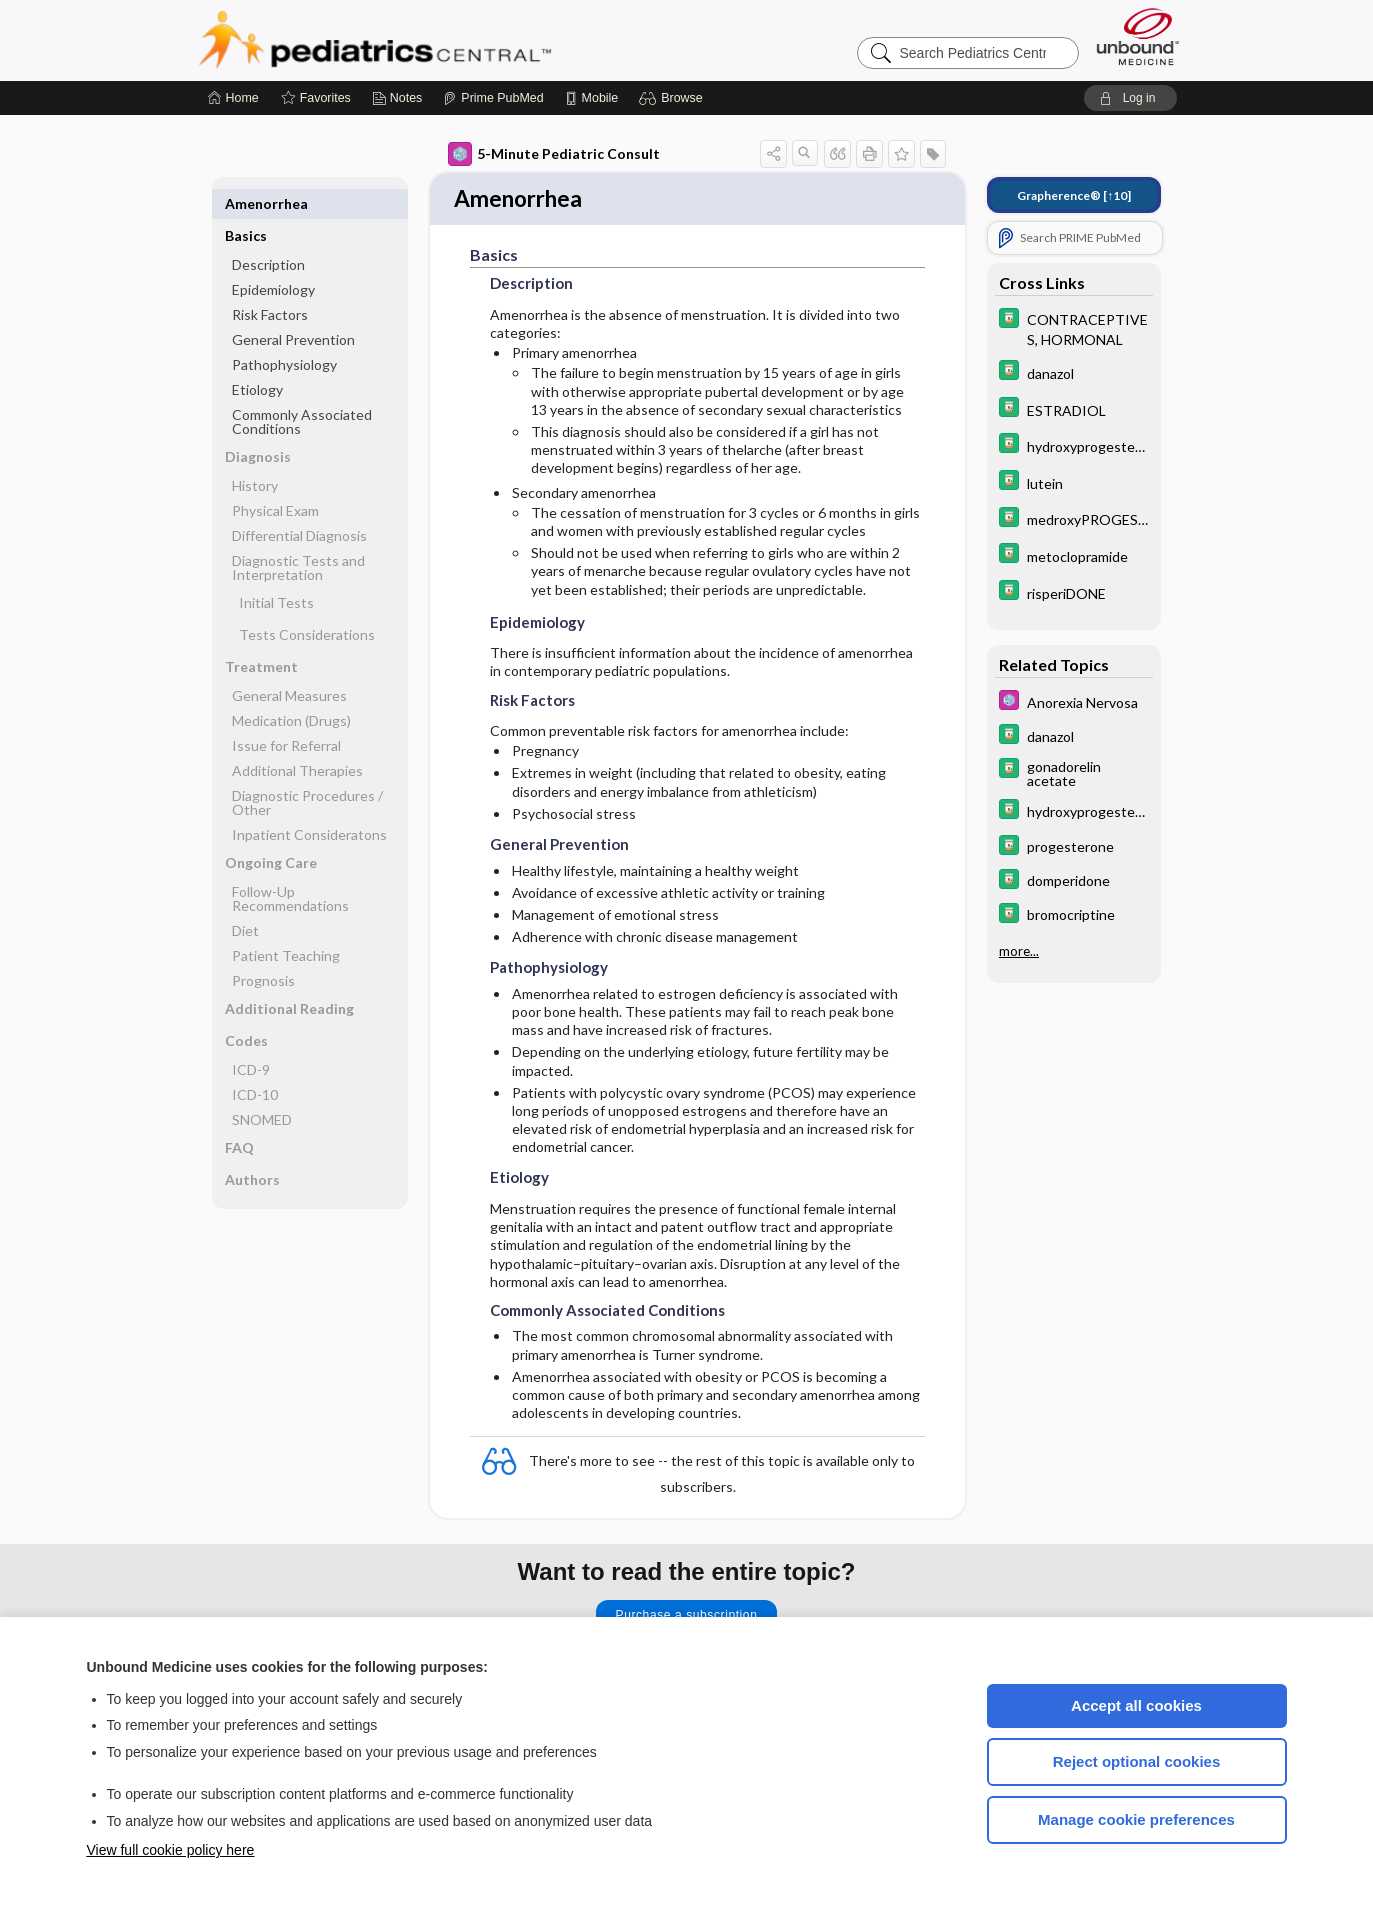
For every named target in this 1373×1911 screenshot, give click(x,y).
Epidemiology (273, 257)
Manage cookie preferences (1136, 1819)
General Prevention (293, 307)
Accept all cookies (1136, 1705)
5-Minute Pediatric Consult (554, 154)
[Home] (233, 98)
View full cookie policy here (171, 1850)
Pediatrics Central (447, 40)
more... (1019, 951)
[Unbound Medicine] (1138, 36)
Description (268, 232)
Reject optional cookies (1137, 1761)
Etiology (257, 357)
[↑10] (1074, 195)
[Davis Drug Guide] (1074, 328)
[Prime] (493, 98)
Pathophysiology (284, 332)
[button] (673, 98)
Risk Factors (270, 282)
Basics (246, 203)
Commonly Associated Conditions (302, 389)
